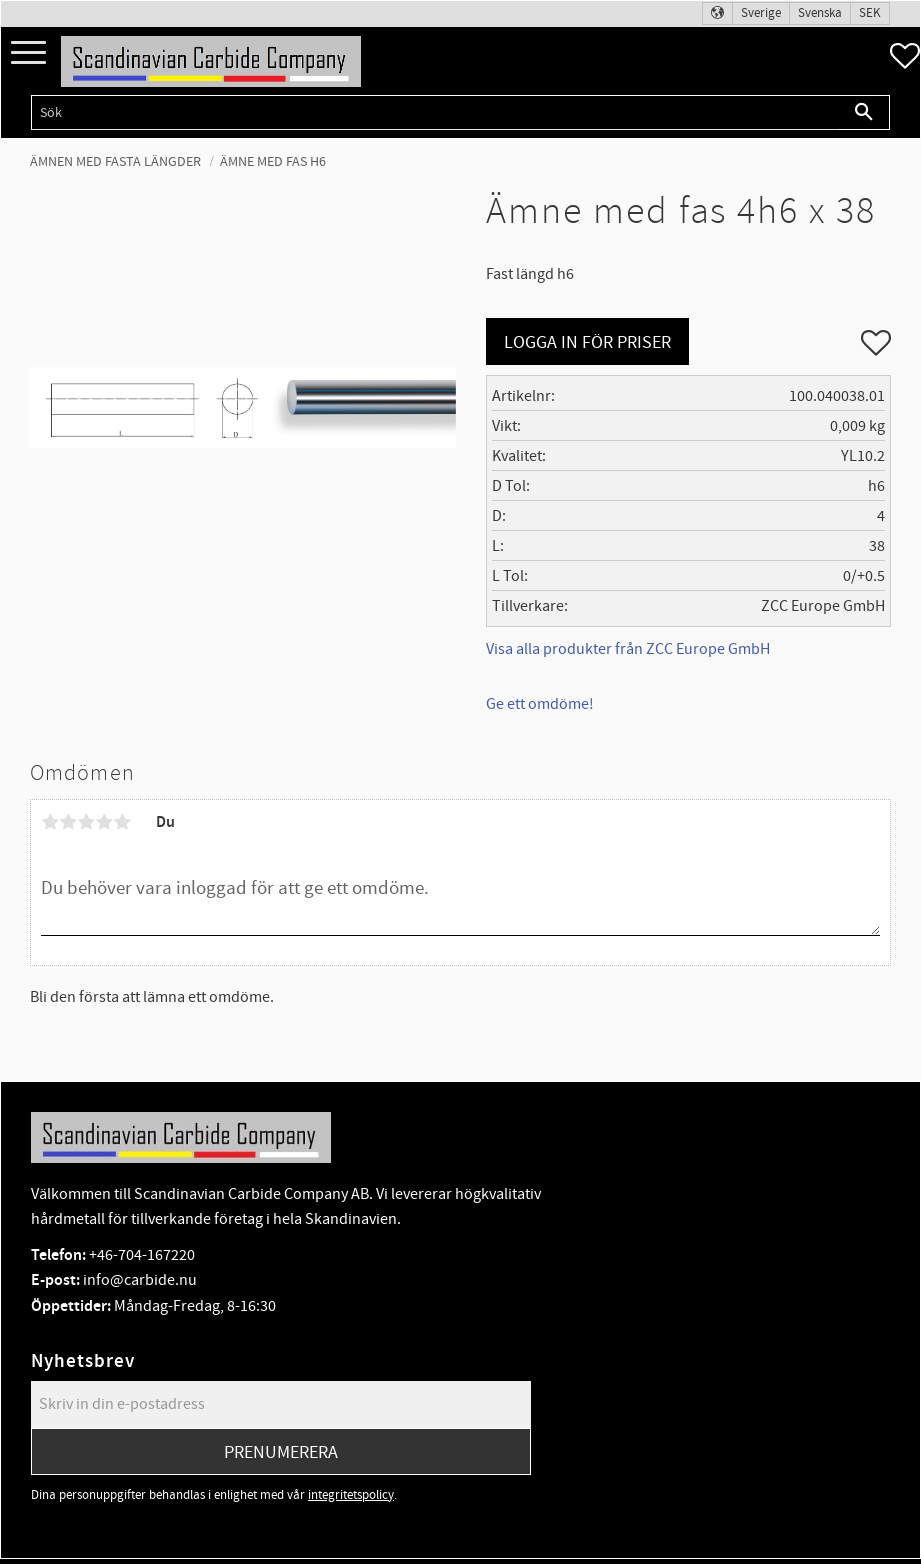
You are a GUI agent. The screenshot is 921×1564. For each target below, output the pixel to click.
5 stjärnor (122, 822)
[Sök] (864, 112)
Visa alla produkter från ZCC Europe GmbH (628, 649)
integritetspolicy (351, 1495)
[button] (28, 53)
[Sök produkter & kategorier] (435, 112)
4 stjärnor (104, 822)
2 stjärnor (68, 822)
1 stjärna (50, 822)
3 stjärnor (86, 822)
